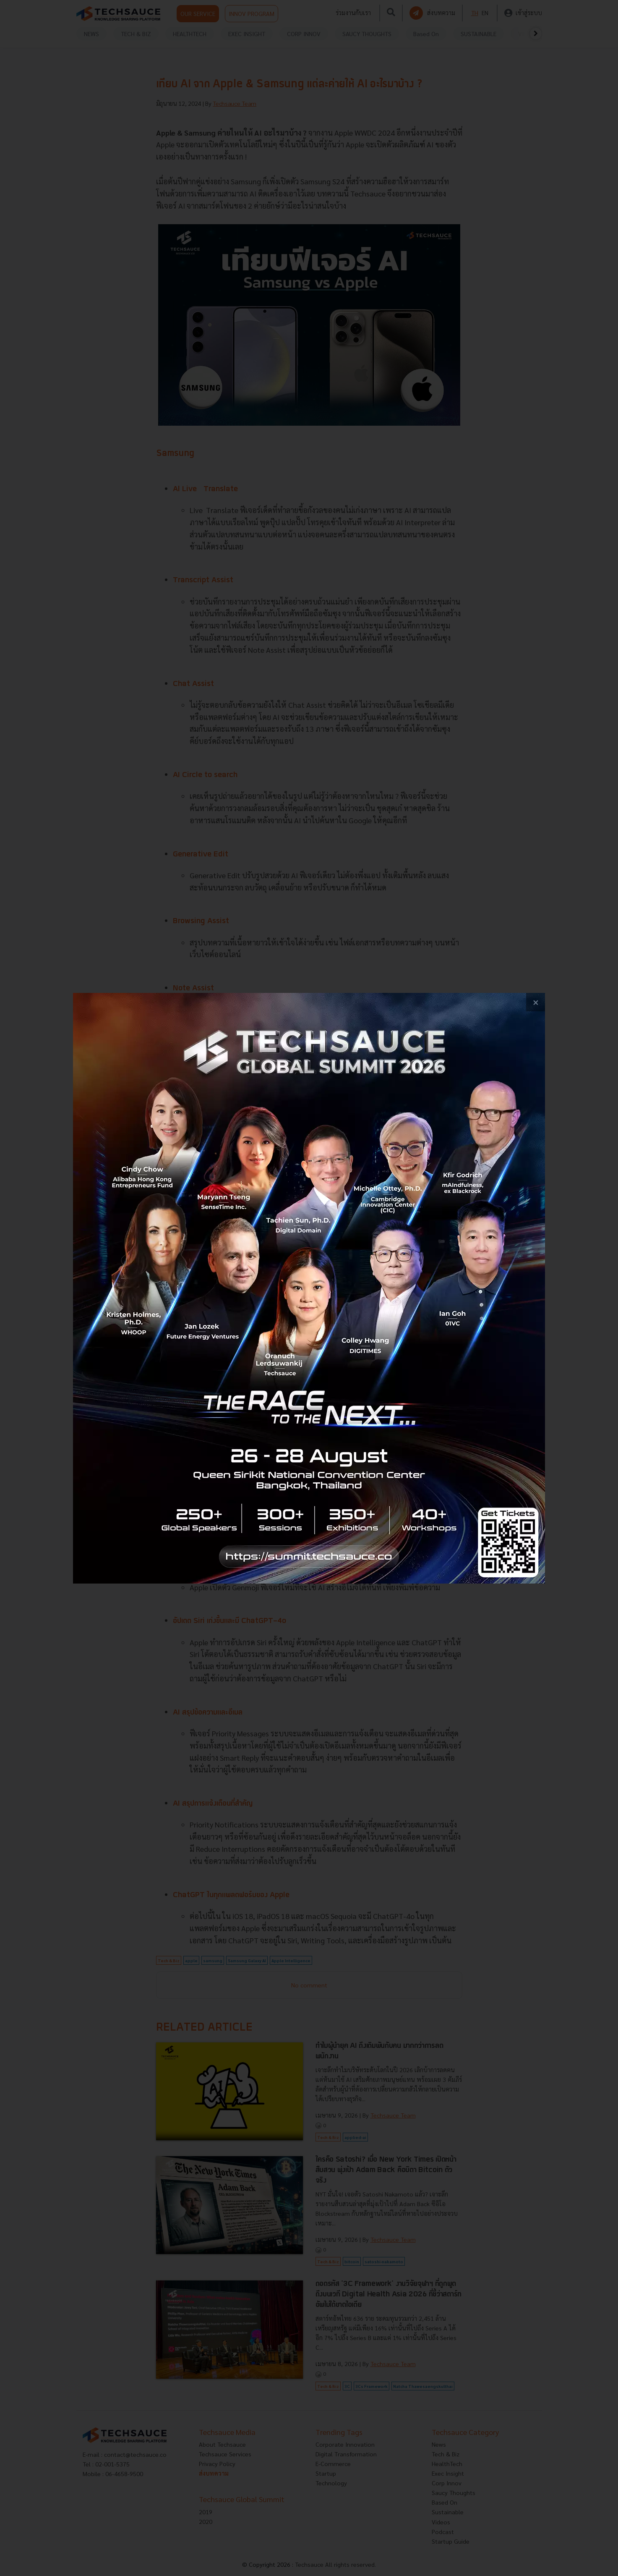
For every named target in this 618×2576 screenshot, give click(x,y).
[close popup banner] (535, 1002)
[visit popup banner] (309, 1288)
